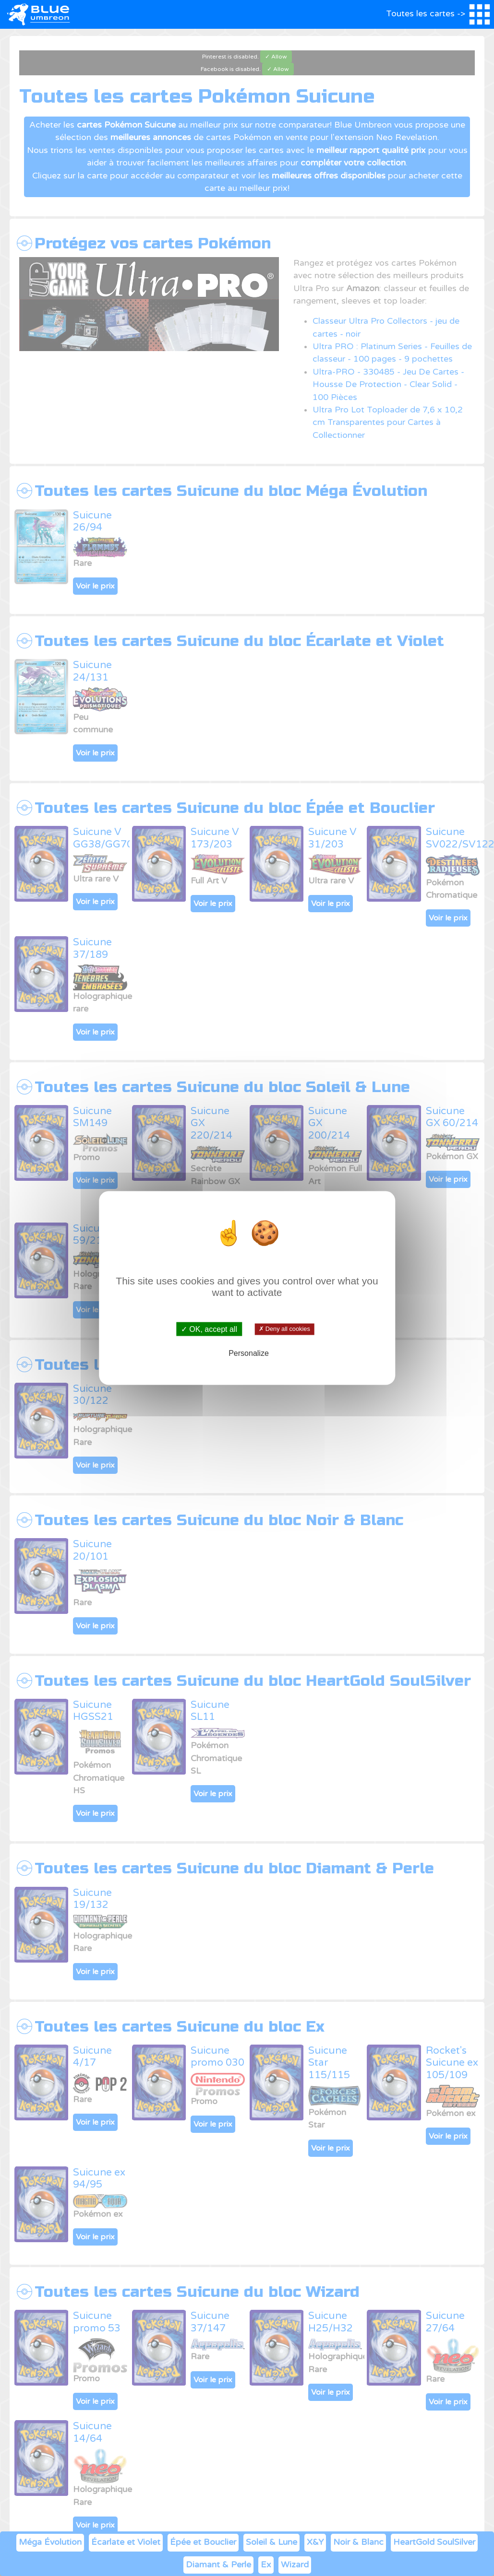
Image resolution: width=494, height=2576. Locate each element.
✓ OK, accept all (209, 1329)
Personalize (249, 1353)
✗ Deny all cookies (284, 1329)
